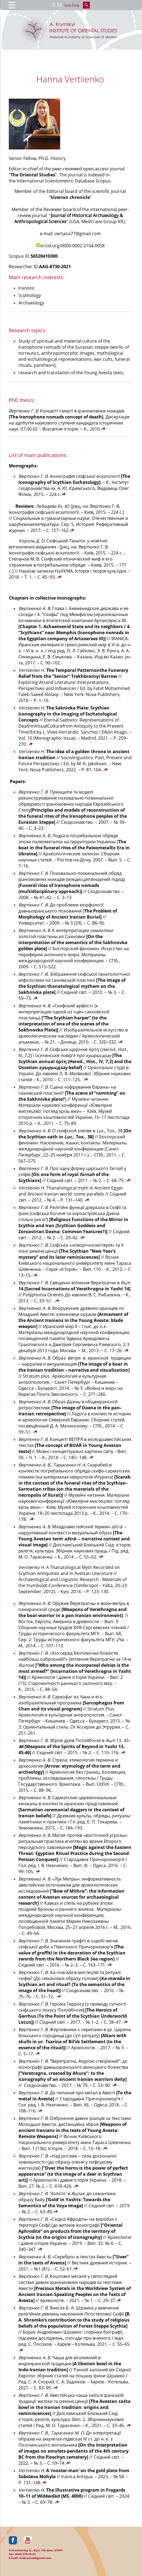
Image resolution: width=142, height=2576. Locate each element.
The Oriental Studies (32, 175)
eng (76, 5)
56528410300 (44, 256)
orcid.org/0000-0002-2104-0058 (70, 246)
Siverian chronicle (70, 197)
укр (68, 5)
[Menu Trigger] (12, 5)
